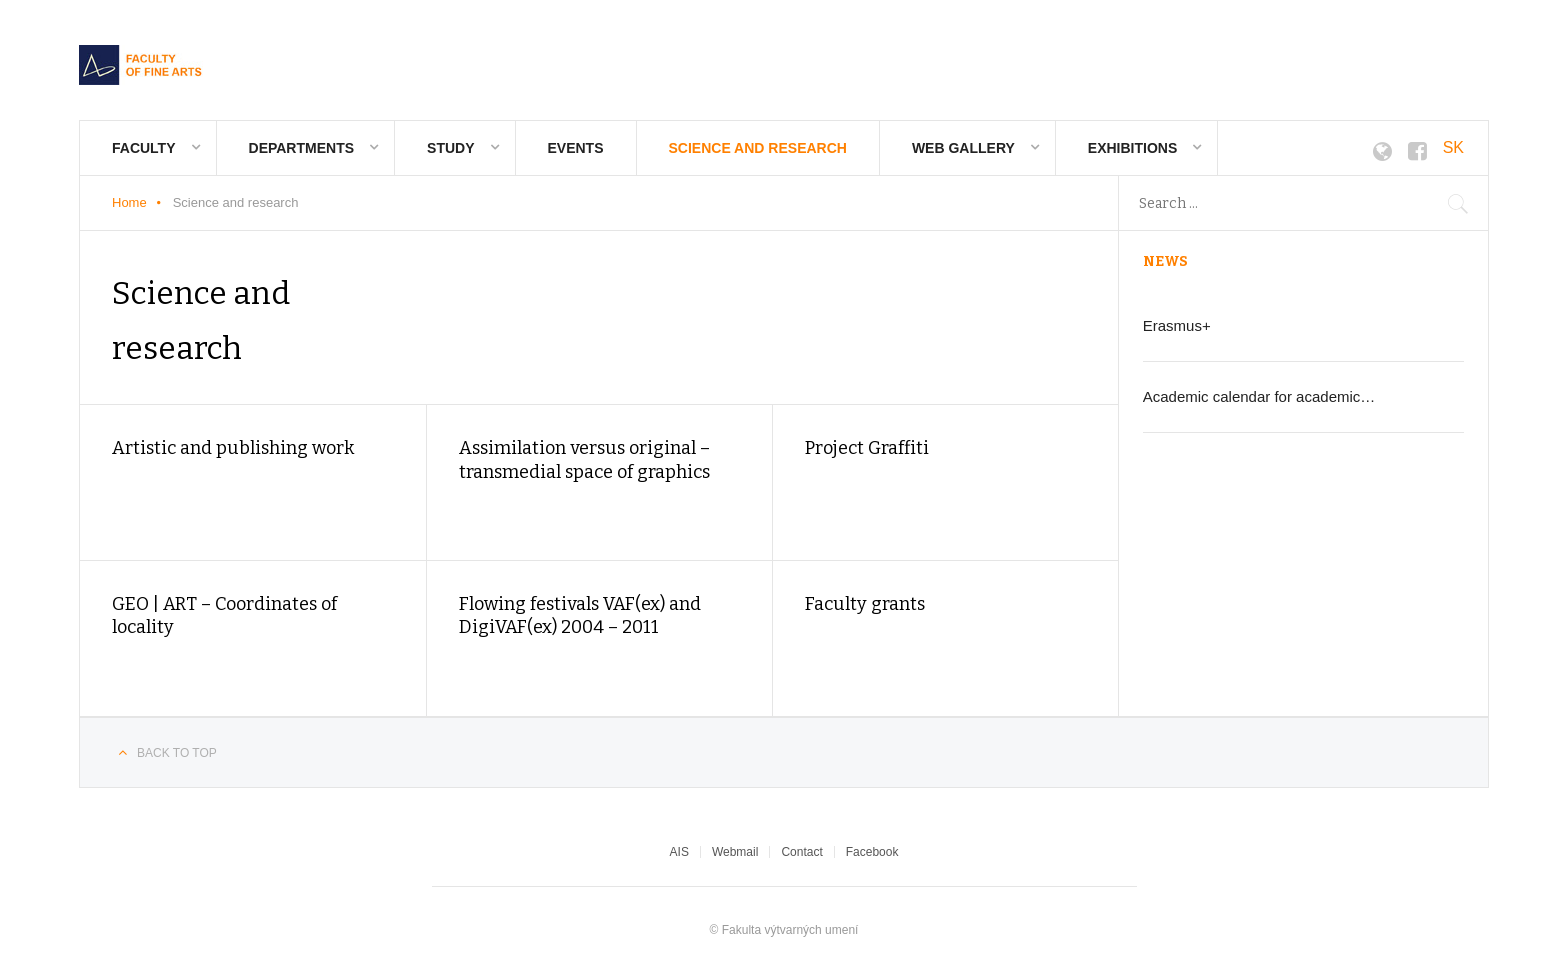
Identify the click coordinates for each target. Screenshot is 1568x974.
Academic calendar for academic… (1259, 396)
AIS (679, 852)
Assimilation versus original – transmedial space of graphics (584, 459)
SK (1453, 147)
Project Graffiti (867, 448)
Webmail (735, 852)
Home (129, 202)
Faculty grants (865, 604)
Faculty (144, 148)
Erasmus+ (1177, 325)
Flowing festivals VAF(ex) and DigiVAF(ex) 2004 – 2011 (580, 615)
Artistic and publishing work (233, 448)
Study (450, 148)
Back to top (177, 753)
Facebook (872, 852)
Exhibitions (1132, 148)
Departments (302, 148)
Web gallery (963, 148)
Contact (801, 852)
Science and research (758, 148)
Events (576, 148)
